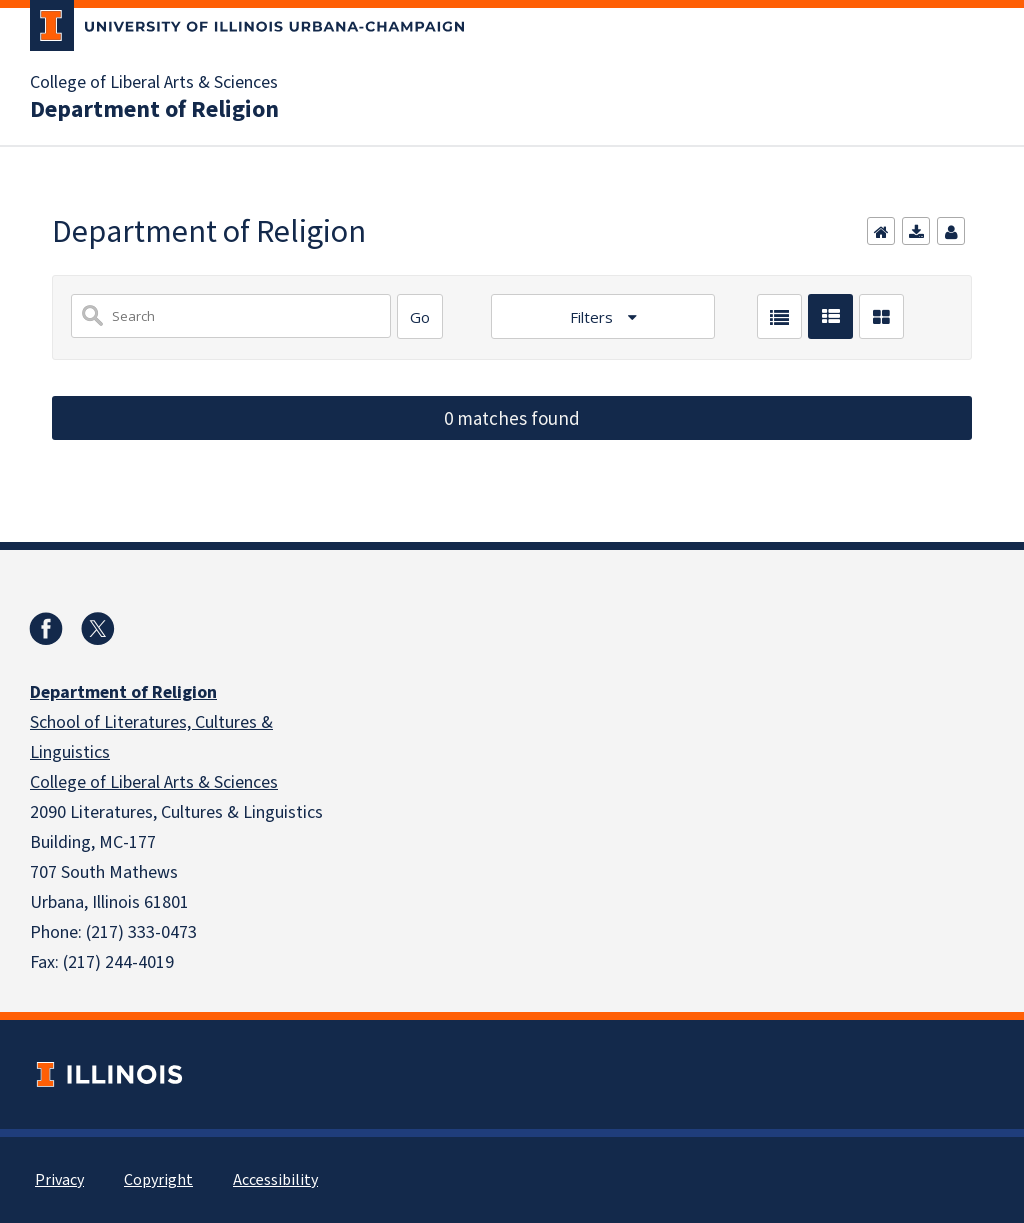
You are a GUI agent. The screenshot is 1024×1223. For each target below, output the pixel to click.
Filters (593, 317)
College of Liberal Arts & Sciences (154, 83)
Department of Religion (154, 110)
